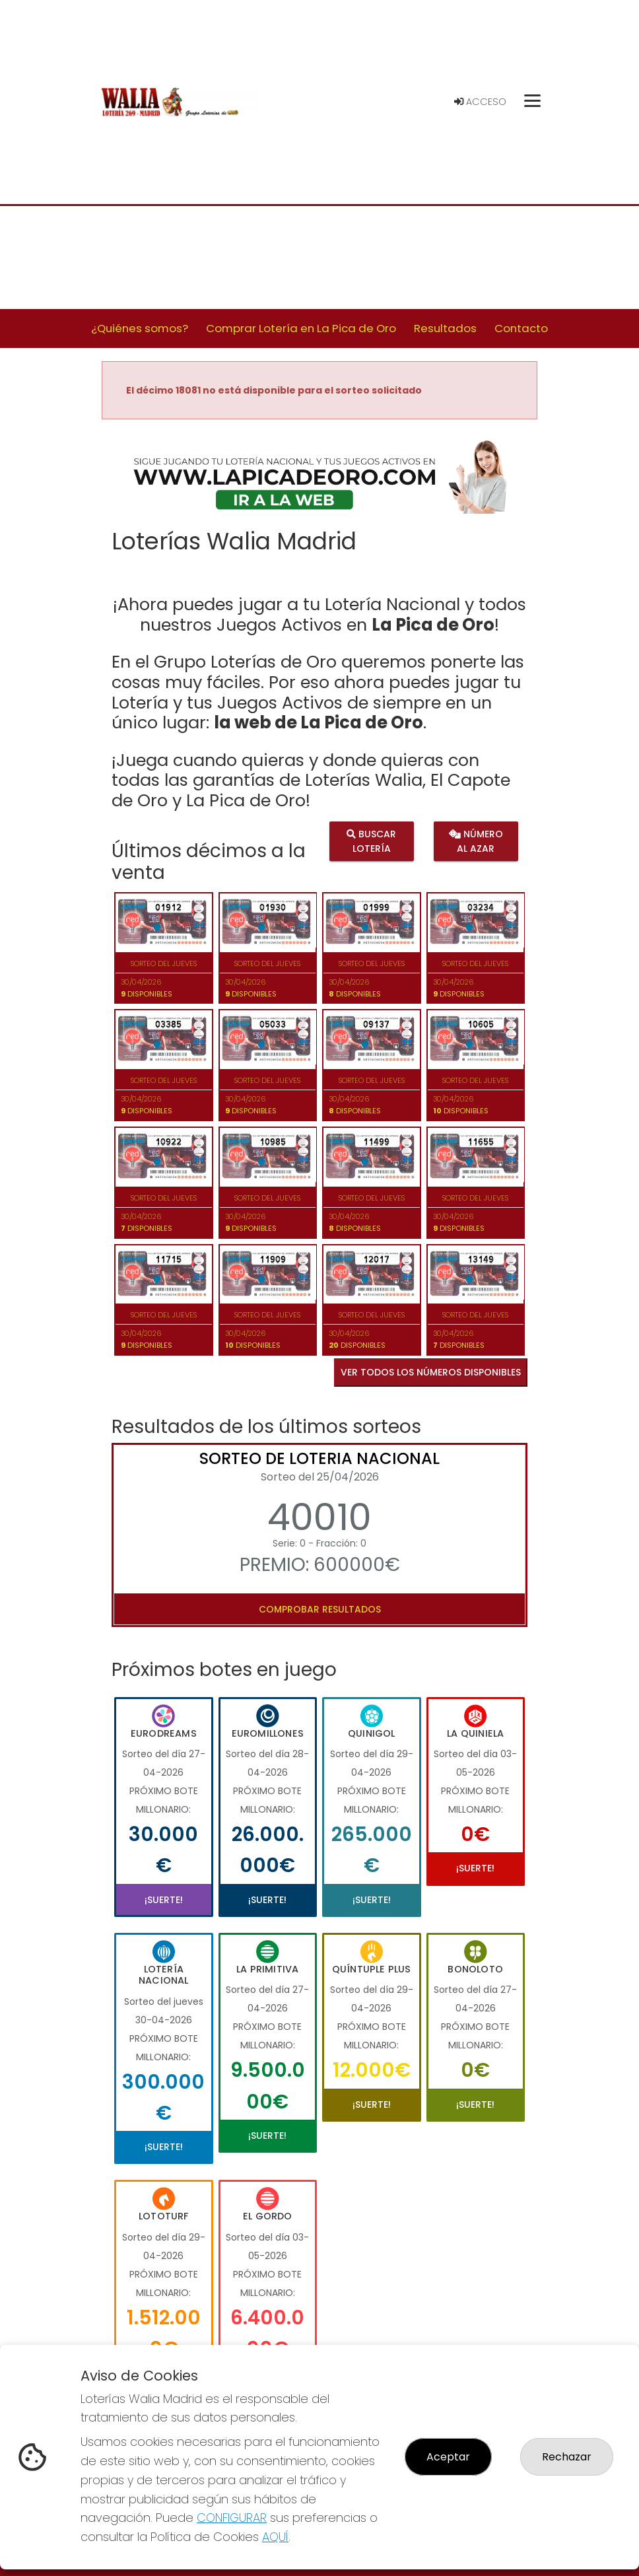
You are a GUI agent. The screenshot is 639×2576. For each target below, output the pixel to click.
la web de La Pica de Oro (318, 722)
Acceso (480, 101)
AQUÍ (275, 2536)
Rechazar (566, 2456)
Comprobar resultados (320, 1609)
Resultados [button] (445, 328)
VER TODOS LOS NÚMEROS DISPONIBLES (431, 1372)
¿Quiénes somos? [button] (139, 328)
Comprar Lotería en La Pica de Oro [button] (301, 328)
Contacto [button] (521, 328)
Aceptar (448, 2456)
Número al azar (475, 840)
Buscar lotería (371, 840)
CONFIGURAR (232, 2517)
